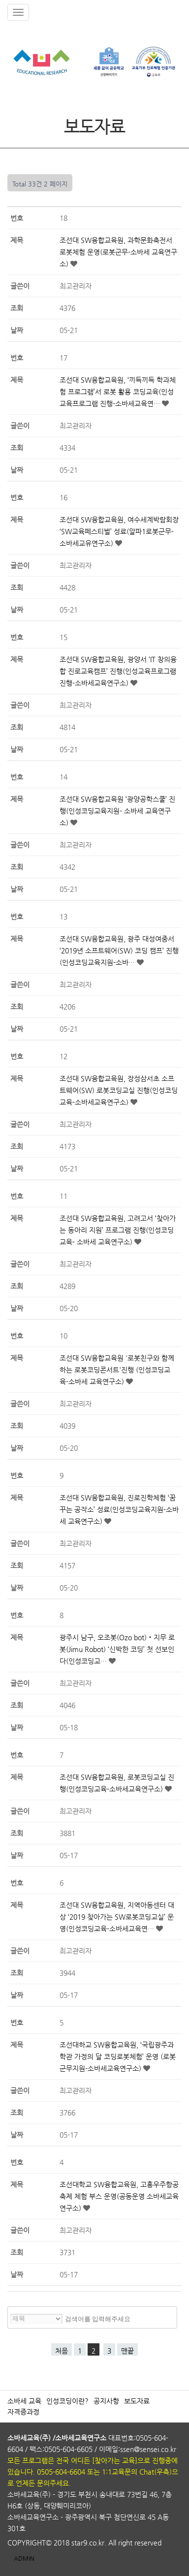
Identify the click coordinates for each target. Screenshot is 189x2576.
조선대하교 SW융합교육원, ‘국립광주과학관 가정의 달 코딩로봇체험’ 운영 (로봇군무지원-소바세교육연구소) (118, 2056)
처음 (61, 2351)
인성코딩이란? (67, 2401)
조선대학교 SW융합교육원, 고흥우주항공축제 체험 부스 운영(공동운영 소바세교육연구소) (119, 2196)
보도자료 (137, 2401)
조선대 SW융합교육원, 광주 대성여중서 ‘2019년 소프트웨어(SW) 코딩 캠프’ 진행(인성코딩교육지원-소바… (119, 950)
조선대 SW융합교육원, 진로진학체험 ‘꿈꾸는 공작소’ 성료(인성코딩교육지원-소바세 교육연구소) (119, 1509)
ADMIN (24, 2558)
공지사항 (106, 2401)
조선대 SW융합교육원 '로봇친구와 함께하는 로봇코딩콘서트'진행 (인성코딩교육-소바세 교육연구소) (117, 1369)
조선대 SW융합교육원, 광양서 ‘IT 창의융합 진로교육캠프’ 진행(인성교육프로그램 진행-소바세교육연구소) (118, 671)
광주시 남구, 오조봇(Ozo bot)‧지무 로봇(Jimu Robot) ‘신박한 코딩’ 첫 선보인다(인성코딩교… (117, 1649)
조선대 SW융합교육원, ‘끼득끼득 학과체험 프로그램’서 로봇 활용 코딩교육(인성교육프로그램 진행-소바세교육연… (118, 391)
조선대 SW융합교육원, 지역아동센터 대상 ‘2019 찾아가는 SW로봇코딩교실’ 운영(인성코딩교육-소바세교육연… (117, 1916)
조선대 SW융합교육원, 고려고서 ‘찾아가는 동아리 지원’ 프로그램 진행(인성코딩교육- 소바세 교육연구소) (118, 1230)
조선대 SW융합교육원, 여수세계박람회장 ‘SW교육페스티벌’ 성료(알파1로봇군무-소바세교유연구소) (119, 531)
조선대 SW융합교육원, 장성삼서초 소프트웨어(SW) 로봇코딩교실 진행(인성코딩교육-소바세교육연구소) (119, 1090)
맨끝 (127, 2351)
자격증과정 (23, 2412)
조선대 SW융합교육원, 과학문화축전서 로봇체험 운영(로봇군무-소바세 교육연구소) (118, 252)
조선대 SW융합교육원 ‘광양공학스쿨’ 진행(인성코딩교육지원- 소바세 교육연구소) (117, 811)
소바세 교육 (24, 2401)
